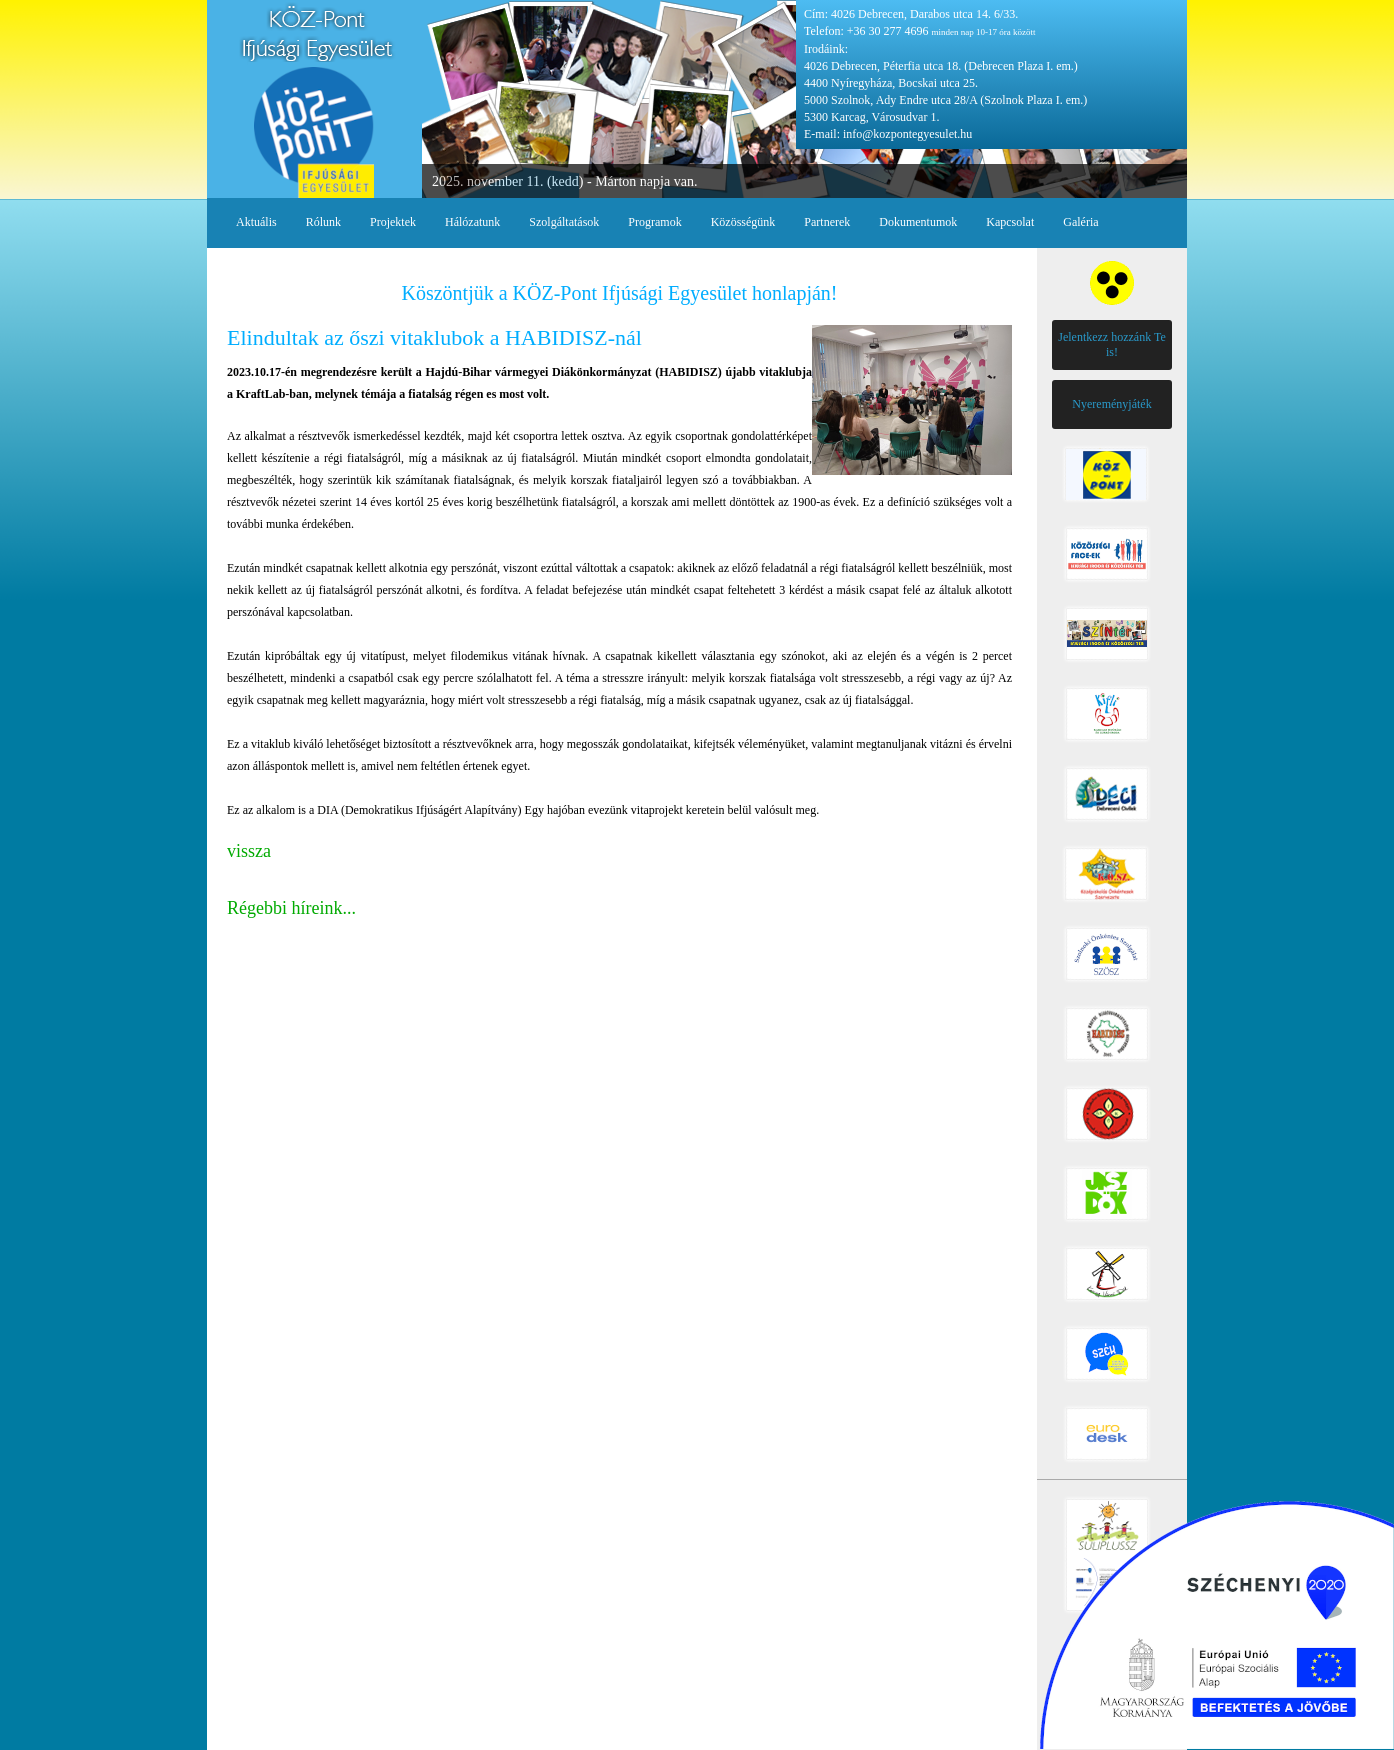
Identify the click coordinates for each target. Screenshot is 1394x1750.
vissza (249, 851)
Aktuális (256, 222)
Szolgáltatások (564, 222)
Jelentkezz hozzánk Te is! (1112, 344)
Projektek (393, 222)
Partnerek (827, 222)
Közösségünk (743, 222)
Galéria (1080, 222)
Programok (654, 222)
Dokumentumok (918, 222)
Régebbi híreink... (291, 908)
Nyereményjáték (1111, 404)
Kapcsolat (1010, 222)
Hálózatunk (472, 222)
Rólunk (323, 222)
